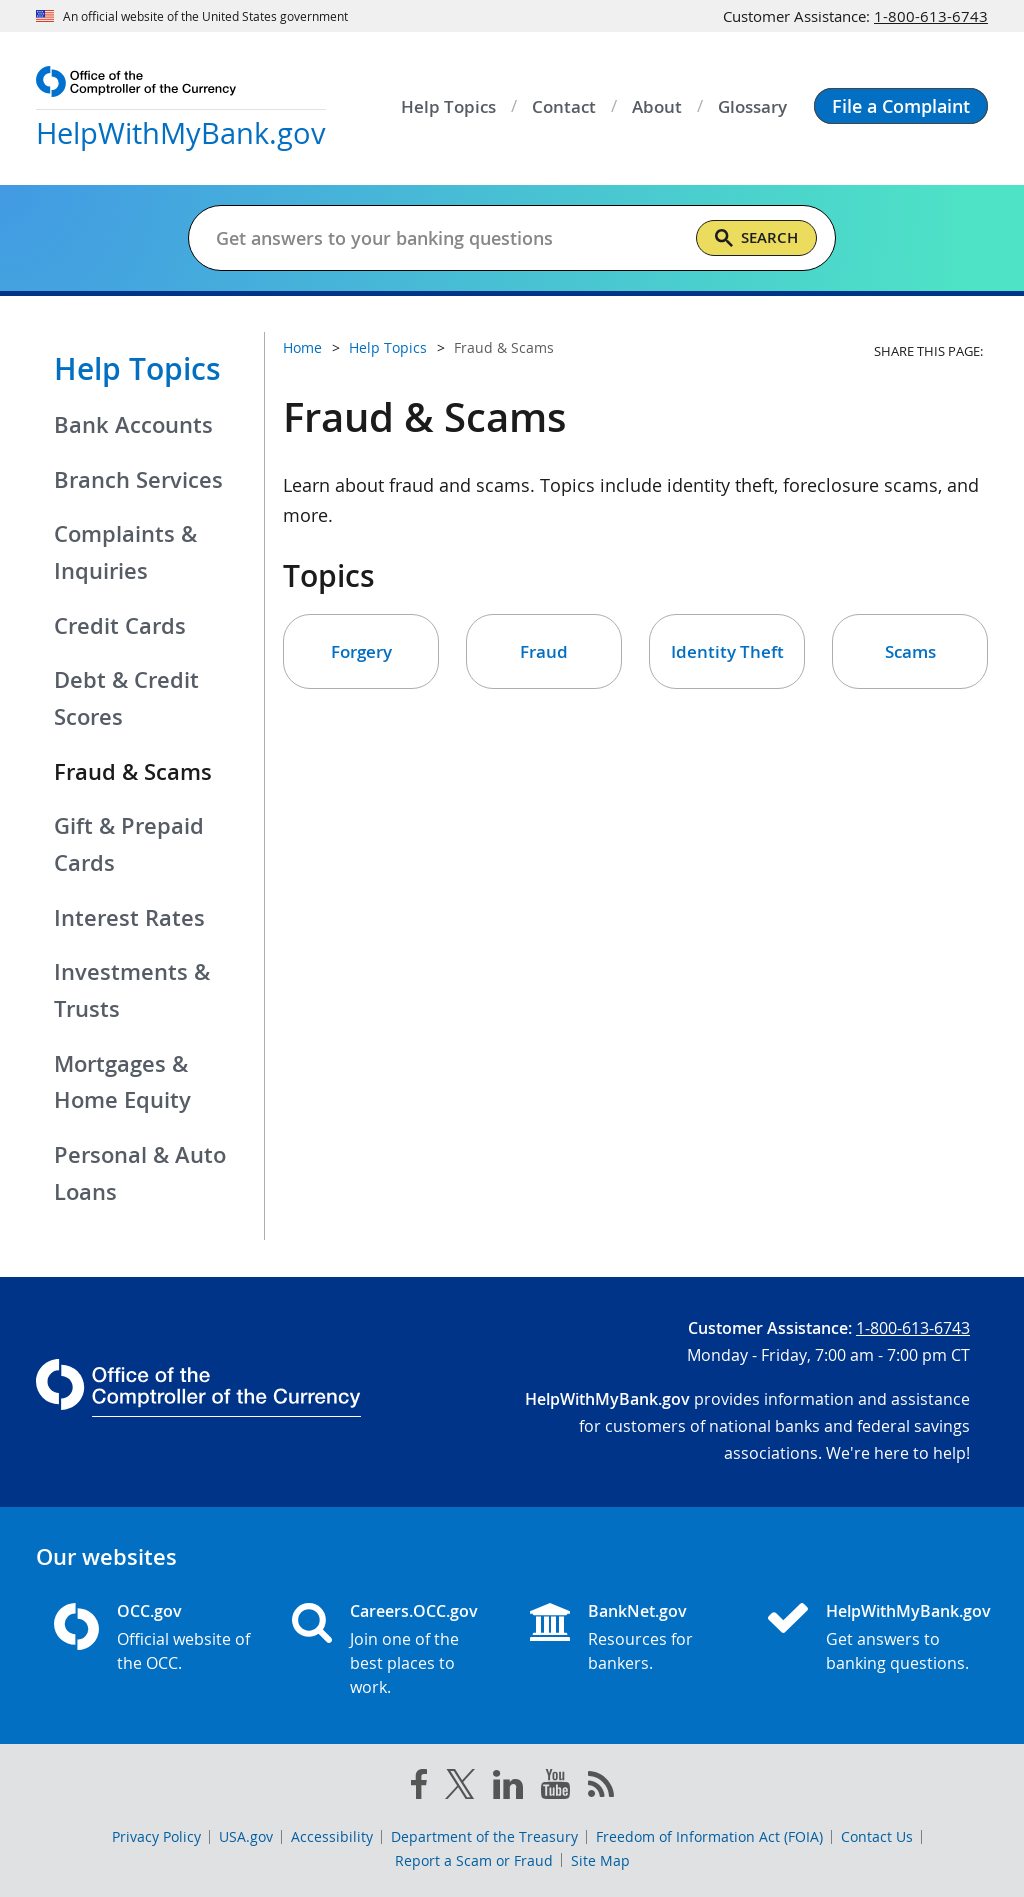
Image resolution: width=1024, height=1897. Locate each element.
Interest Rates (129, 918)
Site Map (600, 1860)
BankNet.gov (637, 1611)
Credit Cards (120, 626)
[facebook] (419, 1788)
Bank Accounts (133, 425)
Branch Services (138, 480)
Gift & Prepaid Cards (129, 844)
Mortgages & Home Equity (122, 1082)
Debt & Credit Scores (126, 698)
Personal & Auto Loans (140, 1173)
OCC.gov (149, 1611)
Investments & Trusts (132, 990)
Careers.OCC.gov (414, 1611)
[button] (901, 106)
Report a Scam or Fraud (474, 1860)
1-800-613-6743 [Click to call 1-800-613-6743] (931, 16)
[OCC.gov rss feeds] (601, 1788)
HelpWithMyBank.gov (898, 1611)
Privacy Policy (156, 1836)
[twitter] (460, 1788)
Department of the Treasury (484, 1836)
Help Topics (137, 369)
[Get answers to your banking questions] (447, 238)
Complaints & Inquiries (125, 552)
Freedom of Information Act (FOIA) (709, 1836)
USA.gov (246, 1836)
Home (302, 347)
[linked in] (508, 1788)
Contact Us (877, 1836)
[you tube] (555, 1788)
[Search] (756, 238)
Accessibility (332, 1836)
